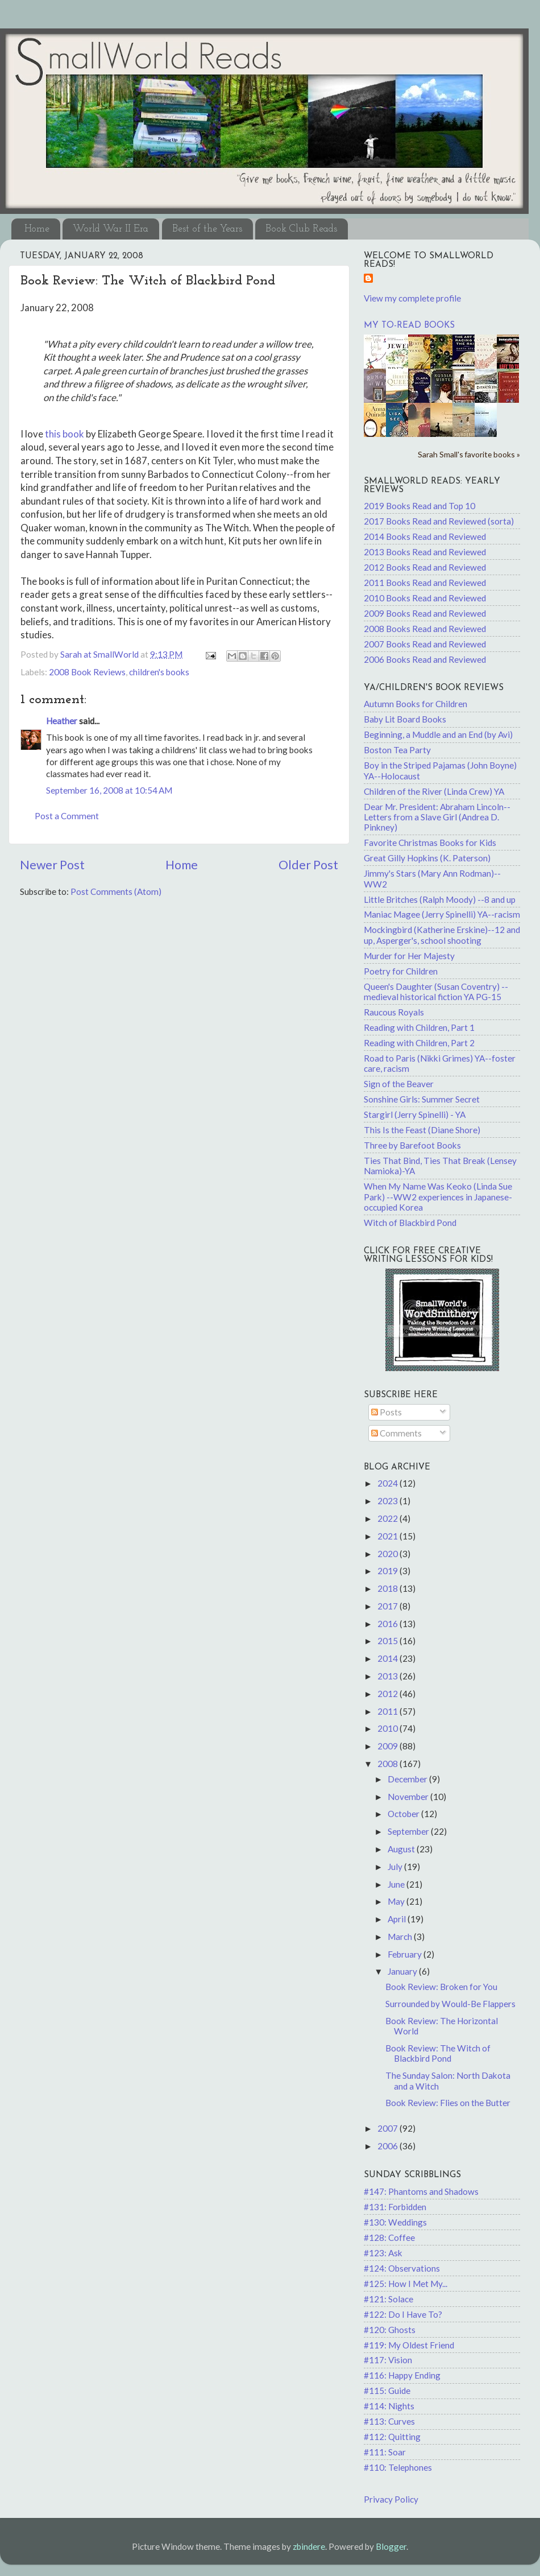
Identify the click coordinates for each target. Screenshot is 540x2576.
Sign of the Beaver (399, 1084)
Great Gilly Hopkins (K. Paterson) (427, 858)
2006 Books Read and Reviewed (425, 659)
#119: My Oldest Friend (409, 2345)
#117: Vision (388, 2360)
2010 (388, 1728)
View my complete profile (412, 298)
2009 (388, 1746)
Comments (396, 1433)
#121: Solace (388, 2299)
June (397, 1884)
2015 (388, 1641)
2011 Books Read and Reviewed (425, 582)
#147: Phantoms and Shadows (421, 2191)
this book (64, 434)
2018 (388, 1588)
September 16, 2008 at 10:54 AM (109, 790)
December (408, 1779)
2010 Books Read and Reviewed (425, 598)
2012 (388, 1694)
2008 (388, 1763)
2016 (388, 1624)
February (405, 1954)
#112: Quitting (392, 2436)
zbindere (309, 2546)
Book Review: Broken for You (441, 1986)
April (398, 1919)
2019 (388, 1571)
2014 (388, 1658)
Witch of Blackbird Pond (410, 1222)
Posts (386, 1412)
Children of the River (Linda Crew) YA (434, 791)
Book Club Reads (301, 229)
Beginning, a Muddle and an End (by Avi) (438, 734)
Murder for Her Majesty (409, 956)
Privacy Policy (391, 2499)
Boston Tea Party (397, 750)
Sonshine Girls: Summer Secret (422, 1099)
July (396, 1866)
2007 (388, 2128)
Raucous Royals (394, 1012)
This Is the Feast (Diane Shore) (422, 1130)
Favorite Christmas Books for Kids (430, 842)
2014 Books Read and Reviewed (425, 536)
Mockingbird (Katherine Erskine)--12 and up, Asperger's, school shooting (442, 934)
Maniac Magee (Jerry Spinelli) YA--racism (442, 914)
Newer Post (52, 864)
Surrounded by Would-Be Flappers (450, 2004)
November (409, 1796)
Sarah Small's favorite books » (469, 454)
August (402, 1849)
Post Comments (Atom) (115, 891)
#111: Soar (385, 2452)
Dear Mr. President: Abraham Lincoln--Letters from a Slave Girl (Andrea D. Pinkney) (437, 817)
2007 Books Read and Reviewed (425, 644)
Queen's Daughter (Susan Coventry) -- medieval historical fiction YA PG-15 (436, 991)
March (401, 1936)
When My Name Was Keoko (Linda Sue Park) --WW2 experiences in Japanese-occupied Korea (438, 1196)
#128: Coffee (389, 2237)
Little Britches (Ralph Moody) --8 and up (440, 899)
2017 (388, 1606)
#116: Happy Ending (402, 2375)
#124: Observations (402, 2268)
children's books (159, 672)
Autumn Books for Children (415, 704)
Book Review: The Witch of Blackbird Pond (438, 2053)
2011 (388, 1711)
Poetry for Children (401, 971)
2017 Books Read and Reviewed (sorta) (439, 521)
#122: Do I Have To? (403, 2314)
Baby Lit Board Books (405, 719)
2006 (388, 2146)
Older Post (308, 864)
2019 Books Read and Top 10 (419, 506)
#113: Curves (389, 2421)
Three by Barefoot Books (412, 1145)
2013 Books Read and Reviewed (425, 552)
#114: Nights (389, 2406)
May (397, 1901)
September (409, 1831)
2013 (388, 1676)
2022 (388, 1518)
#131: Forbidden (395, 2207)
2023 (388, 1501)
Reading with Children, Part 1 (419, 1027)
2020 (388, 1554)
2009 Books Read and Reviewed (425, 613)
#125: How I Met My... (405, 2283)
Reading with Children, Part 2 (419, 1043)
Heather (61, 721)
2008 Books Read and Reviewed (425, 629)
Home (36, 229)
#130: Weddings (395, 2222)
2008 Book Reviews (87, 672)
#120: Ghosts (390, 2330)
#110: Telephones (398, 2467)
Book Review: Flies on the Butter (447, 2103)
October (404, 1814)
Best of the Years (207, 229)
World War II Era (110, 229)
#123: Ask (383, 2253)
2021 (388, 1536)
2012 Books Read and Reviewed (425, 567)
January (403, 1971)
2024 (388, 1483)
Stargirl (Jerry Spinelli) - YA (415, 1114)
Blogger (391, 2546)
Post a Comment (67, 816)
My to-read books (409, 325)
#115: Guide (387, 2390)
